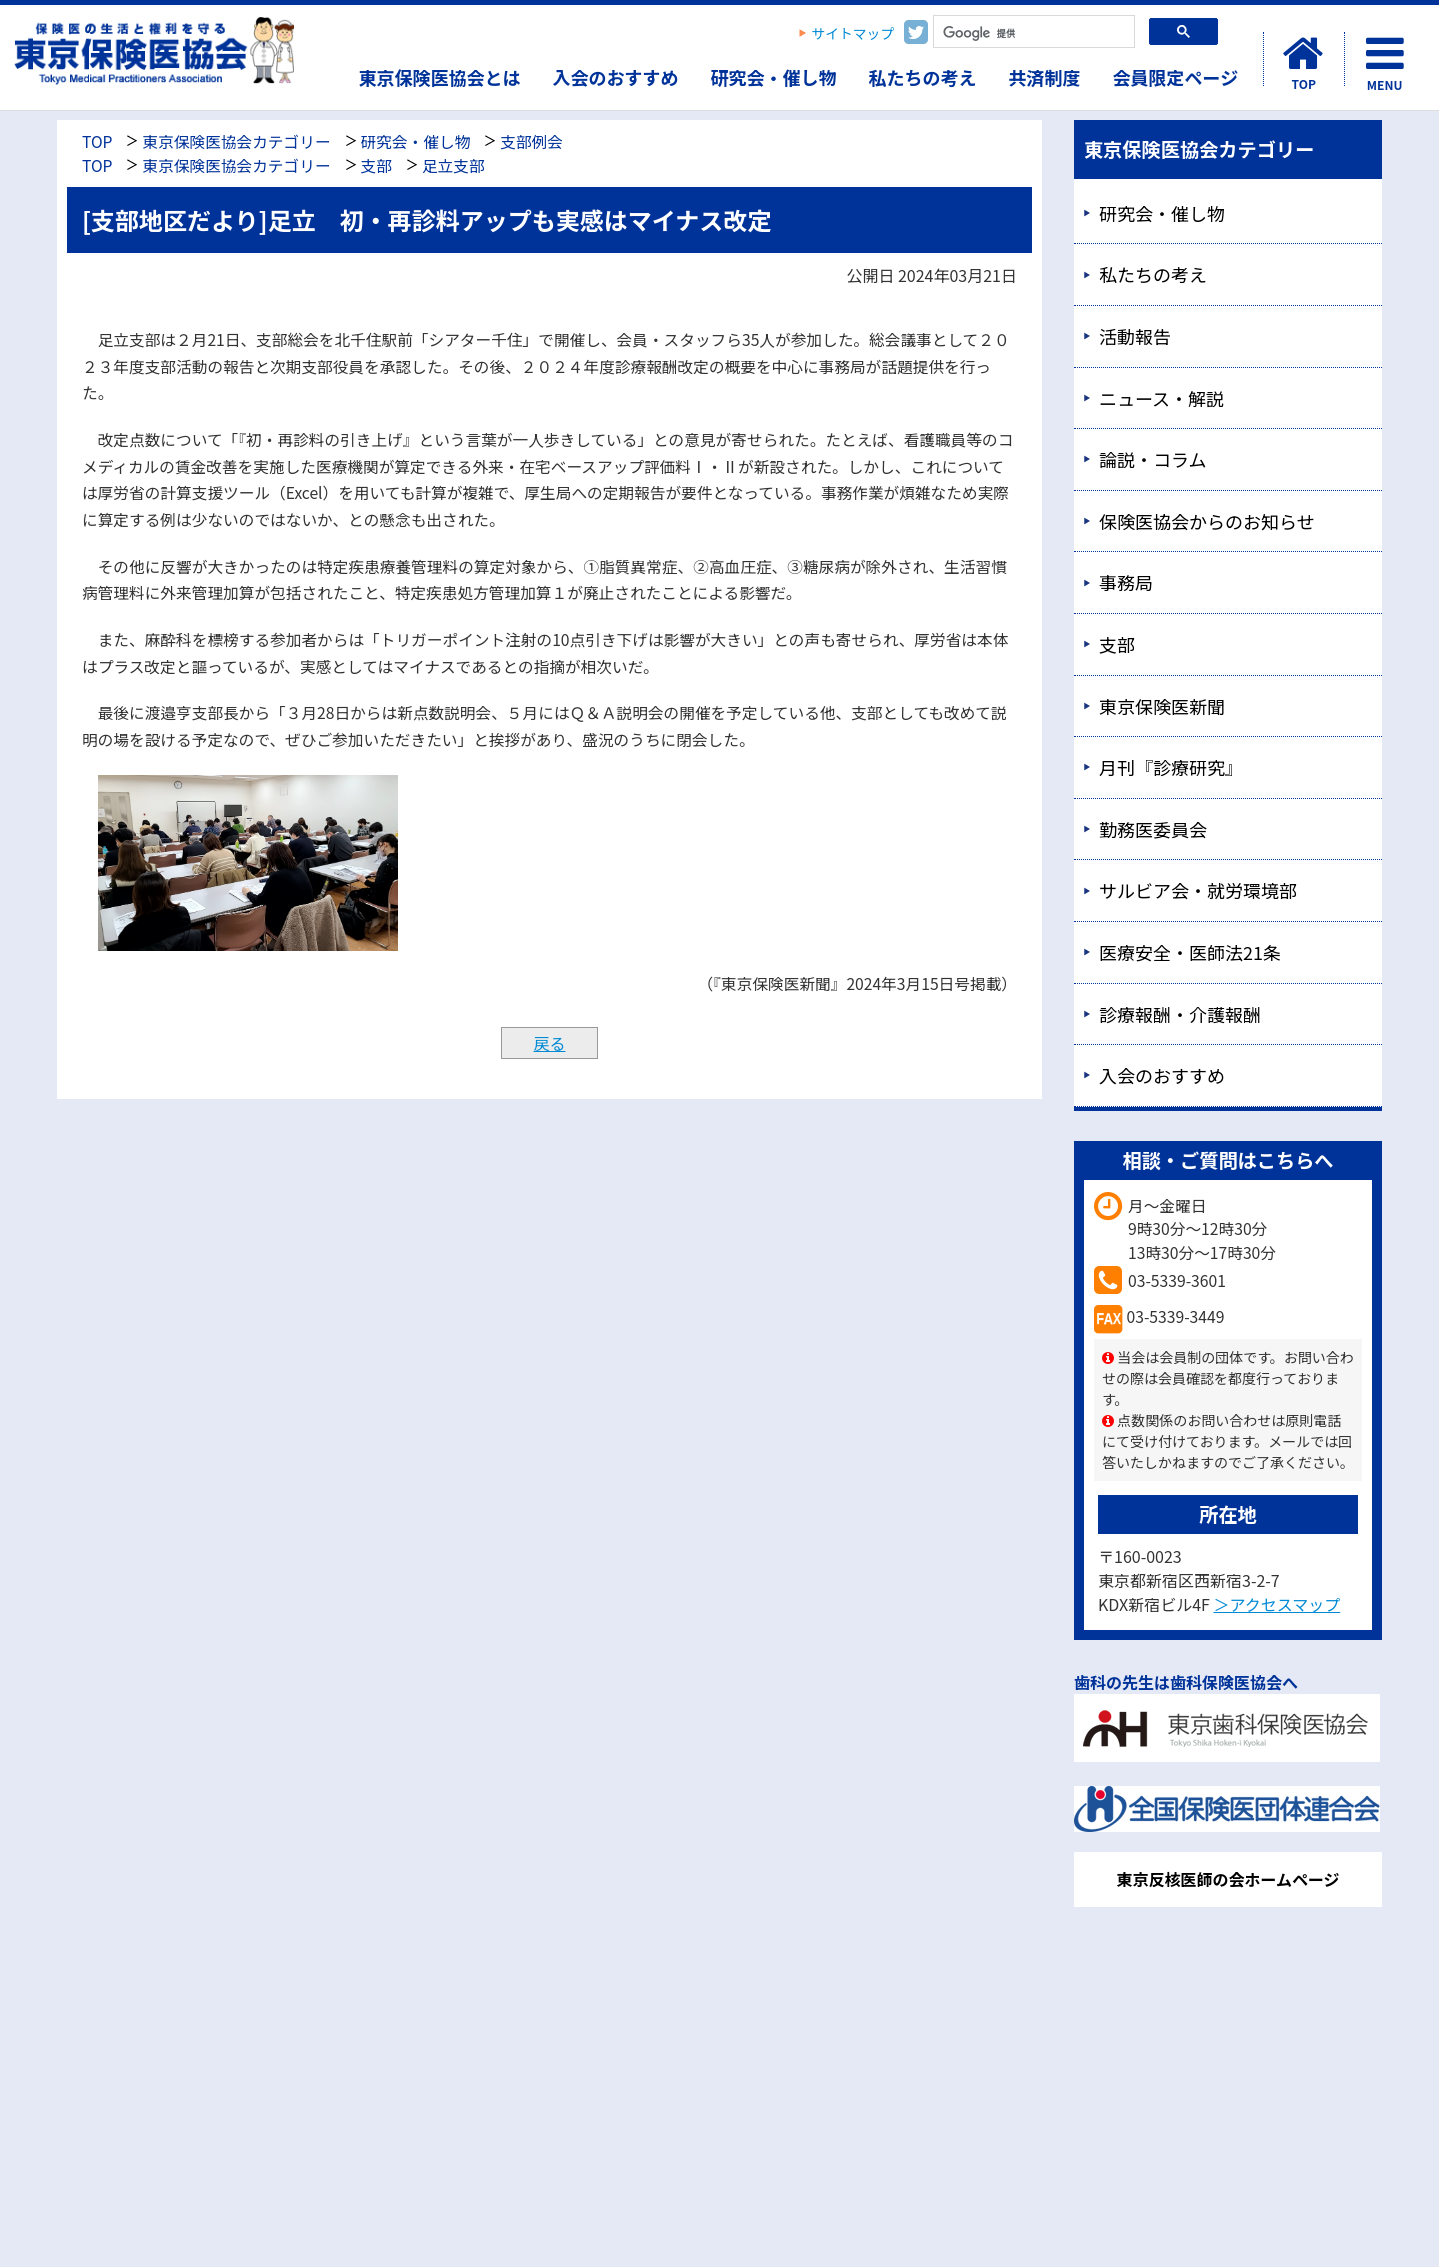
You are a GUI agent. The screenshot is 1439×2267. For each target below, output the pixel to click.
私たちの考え (923, 77)
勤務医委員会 (1153, 829)
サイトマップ (853, 33)
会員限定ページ (1176, 77)
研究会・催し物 (774, 77)
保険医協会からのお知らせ (1207, 521)
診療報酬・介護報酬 (1180, 1014)
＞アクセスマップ (1276, 1604)
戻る (549, 1043)
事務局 (1126, 582)
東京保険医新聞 (1162, 706)
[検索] (1032, 33)
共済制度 (1045, 77)
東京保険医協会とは (440, 77)
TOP (97, 141)
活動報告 (1135, 336)
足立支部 (453, 165)
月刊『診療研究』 (1171, 767)
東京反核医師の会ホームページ (1227, 1879)
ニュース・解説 (1161, 398)
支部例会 (531, 141)
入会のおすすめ (616, 77)
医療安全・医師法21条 (1190, 952)
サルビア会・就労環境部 (1198, 890)
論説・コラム (1152, 459)
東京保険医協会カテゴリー (236, 141)
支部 (376, 165)
